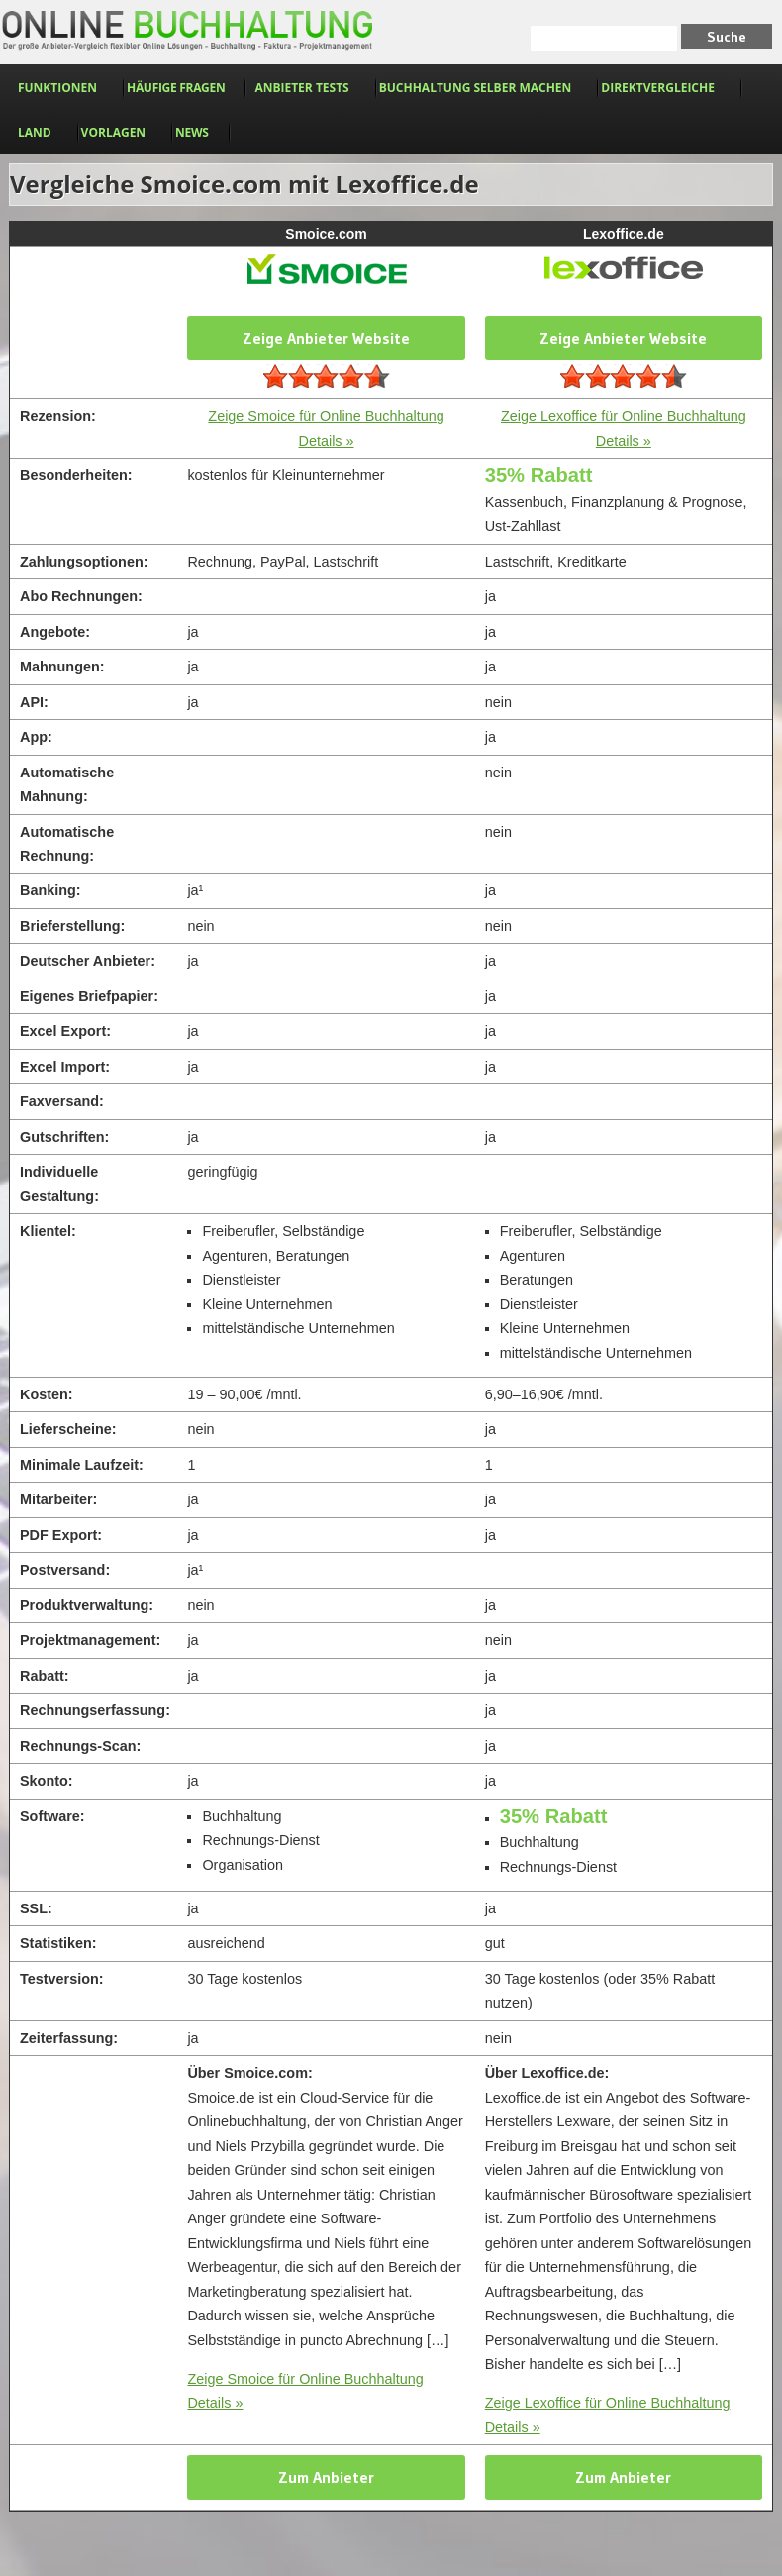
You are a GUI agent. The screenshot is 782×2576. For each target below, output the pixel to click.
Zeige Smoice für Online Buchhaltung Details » (305, 2391)
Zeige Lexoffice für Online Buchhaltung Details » (608, 2414)
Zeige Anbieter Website (326, 338)
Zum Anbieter (326, 2477)
